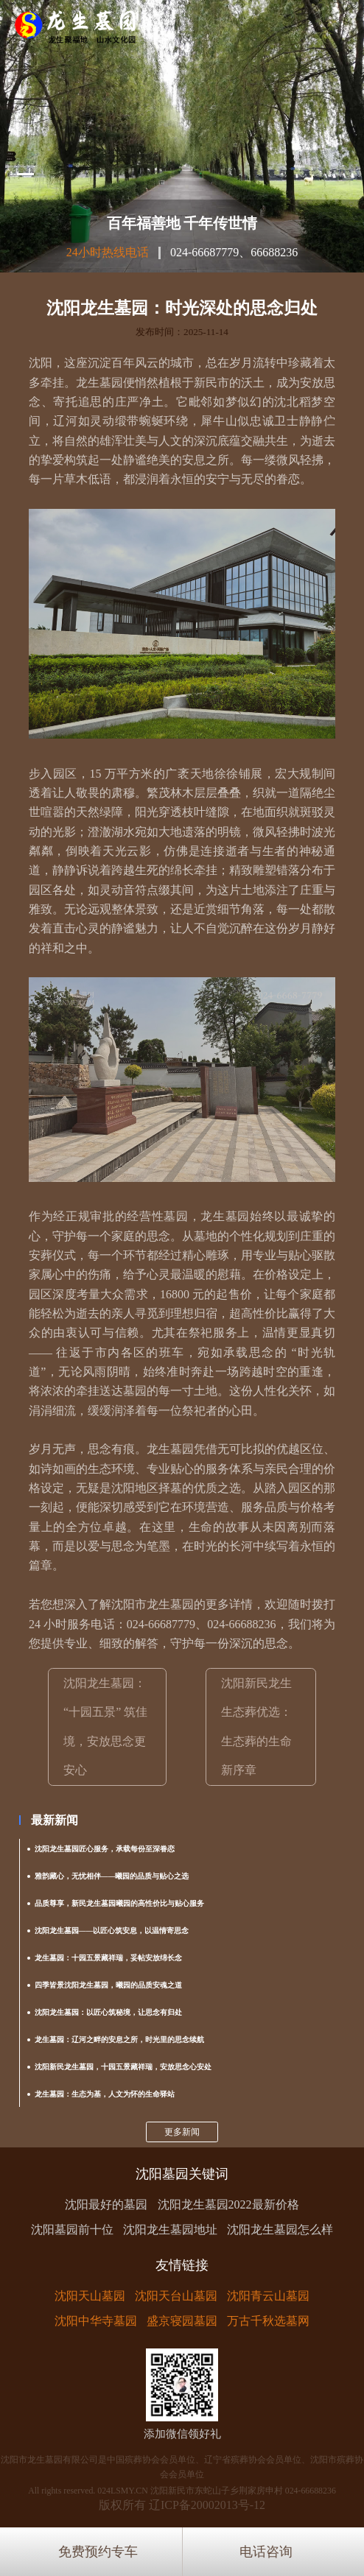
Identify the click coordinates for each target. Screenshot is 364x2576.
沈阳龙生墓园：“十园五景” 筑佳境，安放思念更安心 (105, 1727)
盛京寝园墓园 (182, 2321)
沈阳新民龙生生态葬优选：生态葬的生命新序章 (256, 1727)
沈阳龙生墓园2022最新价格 (228, 2204)
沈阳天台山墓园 (176, 2296)
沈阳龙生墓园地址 (170, 2229)
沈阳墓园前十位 (72, 2229)
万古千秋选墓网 (268, 2321)
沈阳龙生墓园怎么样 (280, 2229)
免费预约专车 (98, 2551)
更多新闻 (182, 2132)
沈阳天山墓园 (90, 2296)
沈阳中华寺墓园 (96, 2321)
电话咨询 (266, 2551)
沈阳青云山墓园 (268, 2296)
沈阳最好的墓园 (106, 2204)
